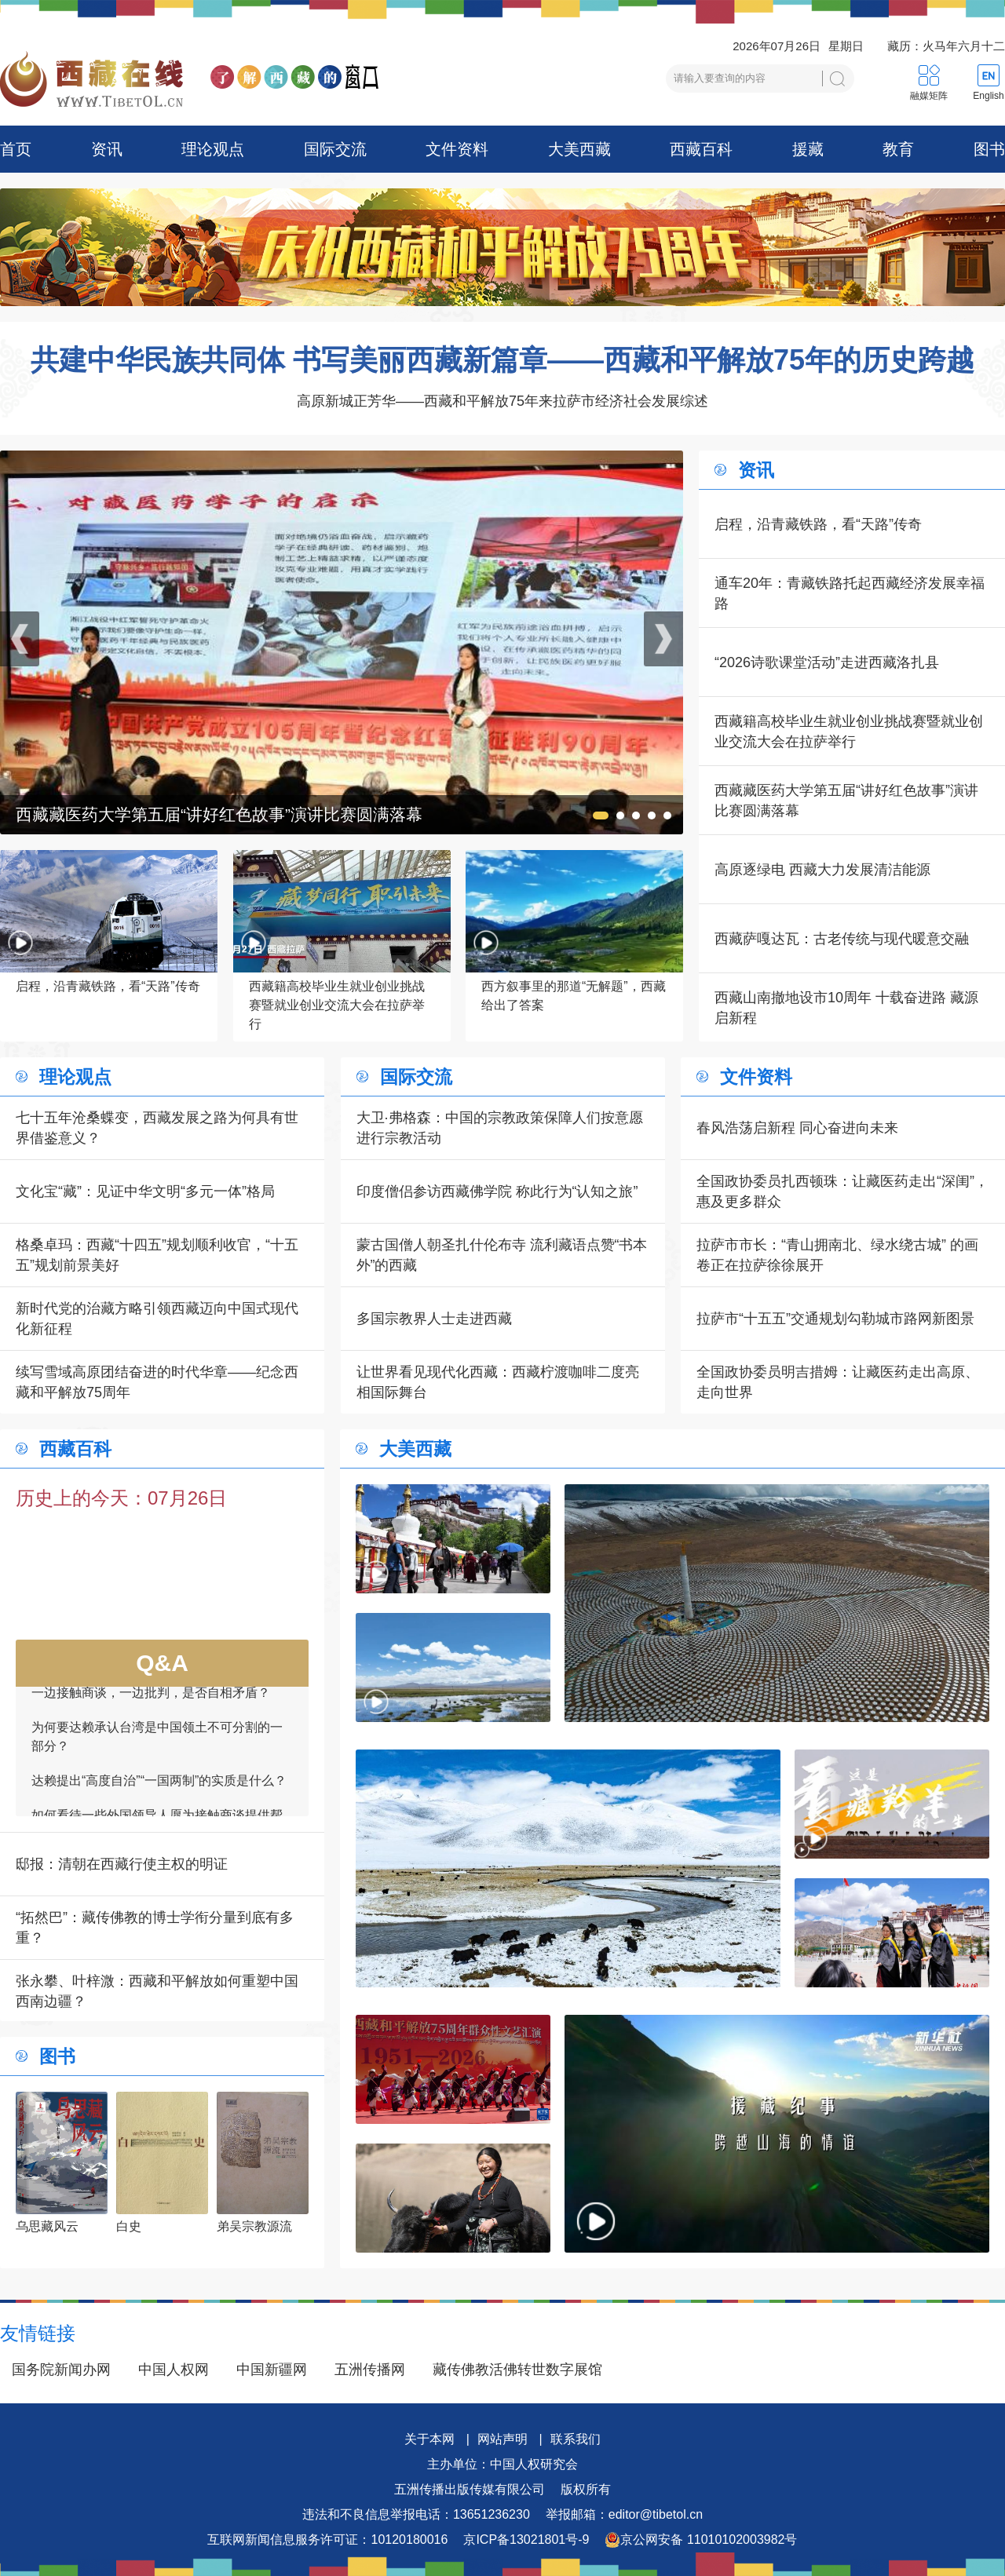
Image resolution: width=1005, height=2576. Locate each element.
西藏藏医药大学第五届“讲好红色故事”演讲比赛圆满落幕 (846, 801)
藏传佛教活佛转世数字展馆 (517, 2369)
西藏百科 (701, 149)
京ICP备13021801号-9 (526, 2539)
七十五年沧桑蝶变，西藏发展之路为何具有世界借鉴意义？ (157, 1128)
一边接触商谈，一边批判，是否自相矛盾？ (150, 1702)
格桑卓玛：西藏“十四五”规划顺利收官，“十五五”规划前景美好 (157, 1255)
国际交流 (335, 149)
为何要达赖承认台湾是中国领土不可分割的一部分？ (157, 1747)
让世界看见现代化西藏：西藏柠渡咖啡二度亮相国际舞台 (497, 1382)
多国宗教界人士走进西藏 (434, 1318)
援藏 (808, 149)
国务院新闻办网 (61, 2369)
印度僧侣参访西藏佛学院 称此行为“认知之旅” (497, 1191)
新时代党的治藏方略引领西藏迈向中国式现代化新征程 (157, 1319)
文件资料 (457, 149)
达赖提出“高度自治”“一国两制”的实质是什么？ (159, 1790)
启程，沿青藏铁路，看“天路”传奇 (818, 524)
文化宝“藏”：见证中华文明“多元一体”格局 (145, 1191)
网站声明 (502, 2439)
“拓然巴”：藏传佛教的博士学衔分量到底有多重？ (155, 1928)
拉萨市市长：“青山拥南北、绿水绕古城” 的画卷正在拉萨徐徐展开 (837, 1255)
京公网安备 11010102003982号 (701, 2540)
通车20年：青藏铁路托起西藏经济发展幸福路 (849, 593)
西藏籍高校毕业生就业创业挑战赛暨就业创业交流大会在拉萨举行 (848, 731)
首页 (15, 149)
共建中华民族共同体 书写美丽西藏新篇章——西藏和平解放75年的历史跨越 (502, 360)
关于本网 (429, 2439)
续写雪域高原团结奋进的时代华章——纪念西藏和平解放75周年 (157, 1382)
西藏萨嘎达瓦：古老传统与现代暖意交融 (841, 939)
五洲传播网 (369, 2369)
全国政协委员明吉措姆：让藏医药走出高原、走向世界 (837, 1382)
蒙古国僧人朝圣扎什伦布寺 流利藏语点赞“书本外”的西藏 (502, 1255)
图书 (989, 149)
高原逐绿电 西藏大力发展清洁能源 (822, 870)
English (988, 95)
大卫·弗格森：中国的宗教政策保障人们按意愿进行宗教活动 (499, 1128)
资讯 (106, 149)
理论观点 (212, 149)
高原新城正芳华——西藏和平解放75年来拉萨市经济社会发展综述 (502, 401)
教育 (898, 149)
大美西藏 (579, 149)
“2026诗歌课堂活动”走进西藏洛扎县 (826, 662)
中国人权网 (173, 2369)
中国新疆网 (271, 2369)
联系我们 (575, 2439)
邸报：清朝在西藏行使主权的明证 (122, 1864)
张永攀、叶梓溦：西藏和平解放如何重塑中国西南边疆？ (157, 1991)
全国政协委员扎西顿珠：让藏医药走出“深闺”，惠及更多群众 (842, 1191)
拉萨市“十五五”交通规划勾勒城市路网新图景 (835, 1318)
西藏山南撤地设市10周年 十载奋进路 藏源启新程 (846, 1008)
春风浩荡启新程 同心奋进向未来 (797, 1128)
